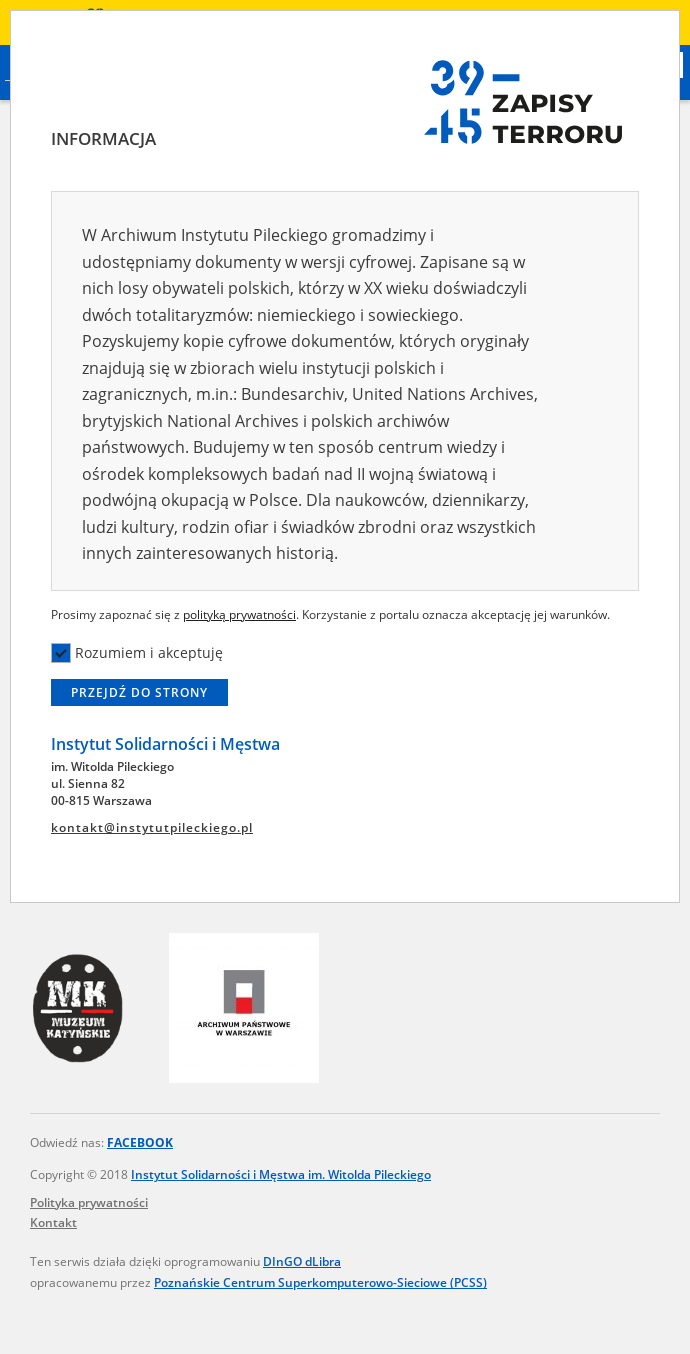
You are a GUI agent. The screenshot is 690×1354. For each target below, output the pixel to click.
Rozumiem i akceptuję (137, 653)
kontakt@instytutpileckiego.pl (152, 827)
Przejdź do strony (139, 692)
